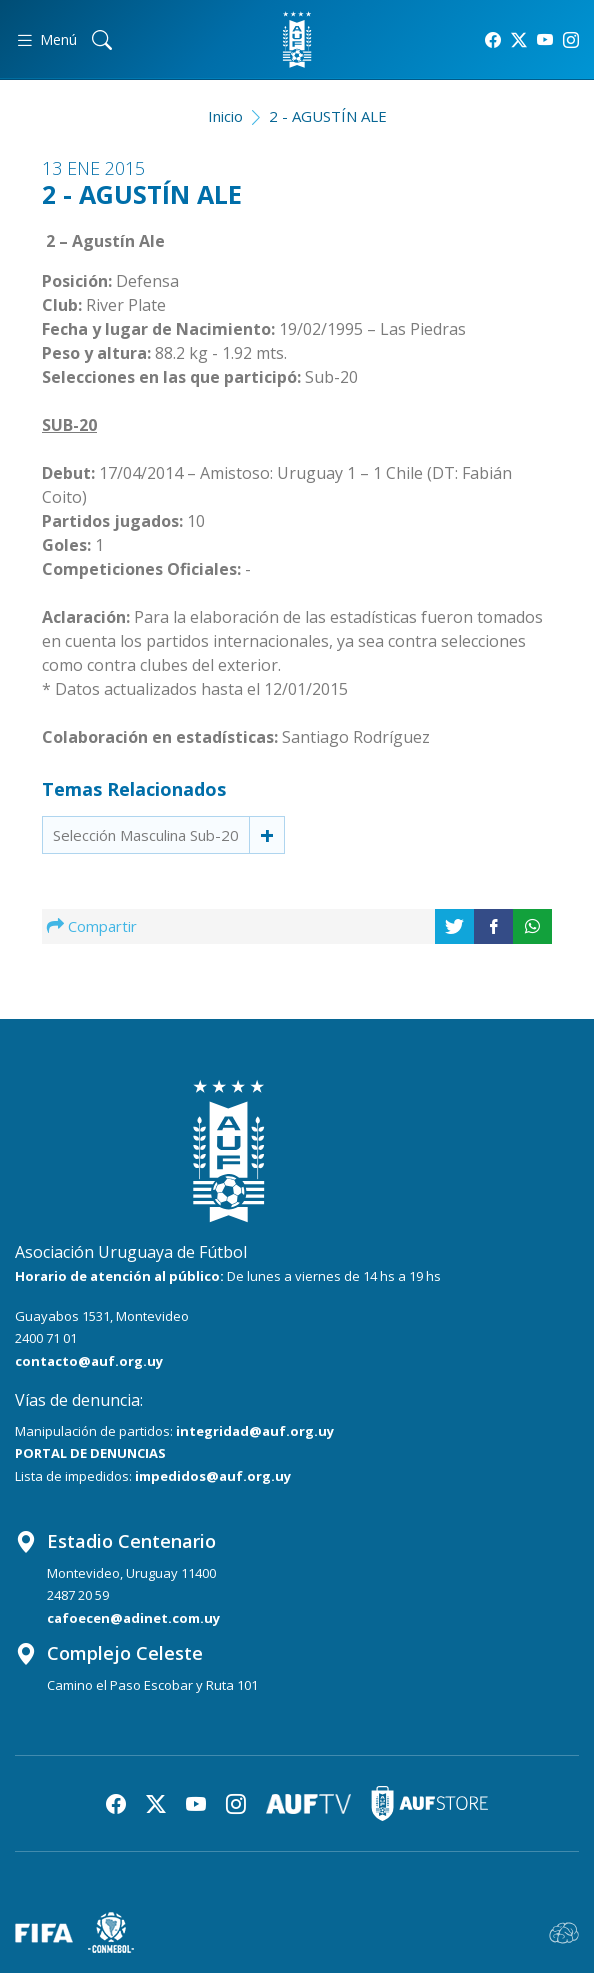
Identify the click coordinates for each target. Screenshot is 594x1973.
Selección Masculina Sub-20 (146, 835)
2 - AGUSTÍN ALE (328, 116)
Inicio (225, 116)
